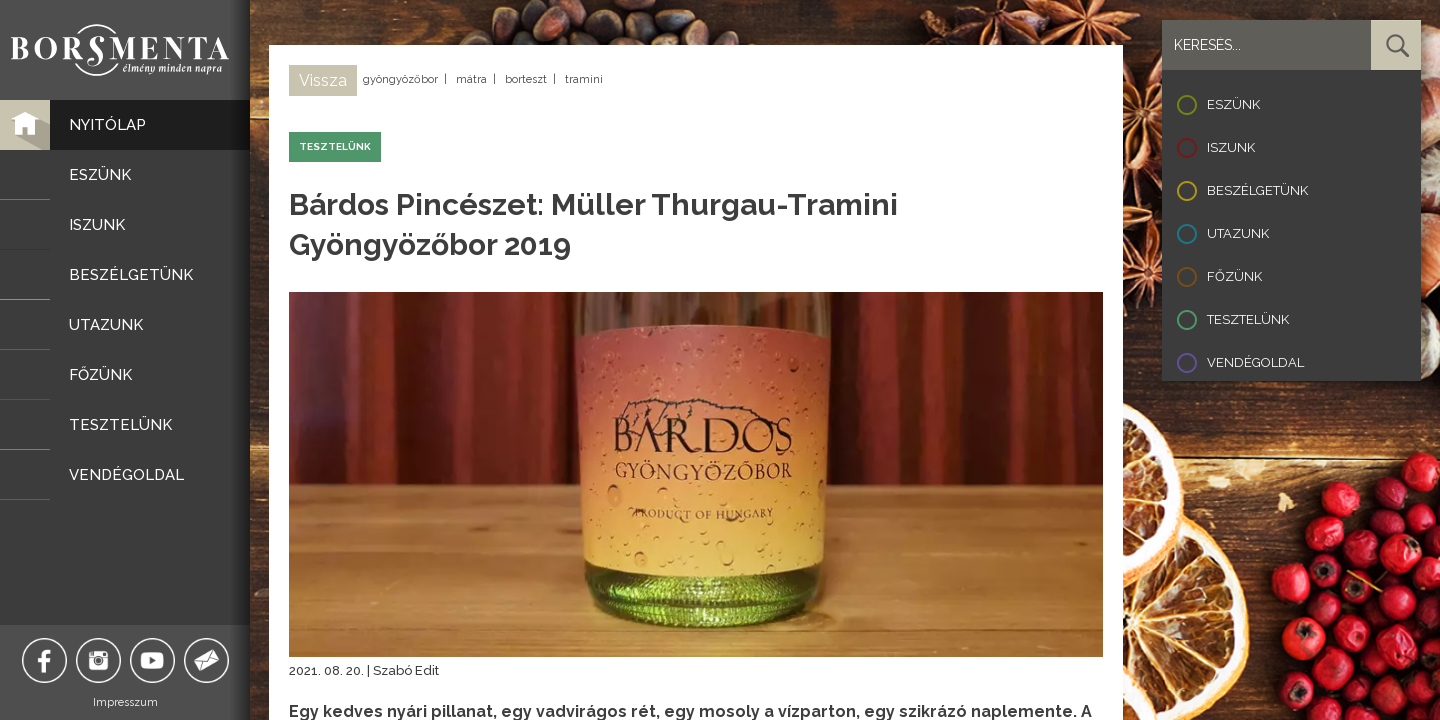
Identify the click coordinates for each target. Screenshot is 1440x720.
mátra (471, 79)
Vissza (323, 80)
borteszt (526, 79)
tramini (584, 79)
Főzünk (1234, 276)
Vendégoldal (1255, 362)
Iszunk (1231, 147)
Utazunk (1238, 233)
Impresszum (125, 702)
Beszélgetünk (1257, 190)
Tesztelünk (1248, 319)
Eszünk (1233, 104)
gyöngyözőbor (400, 79)
